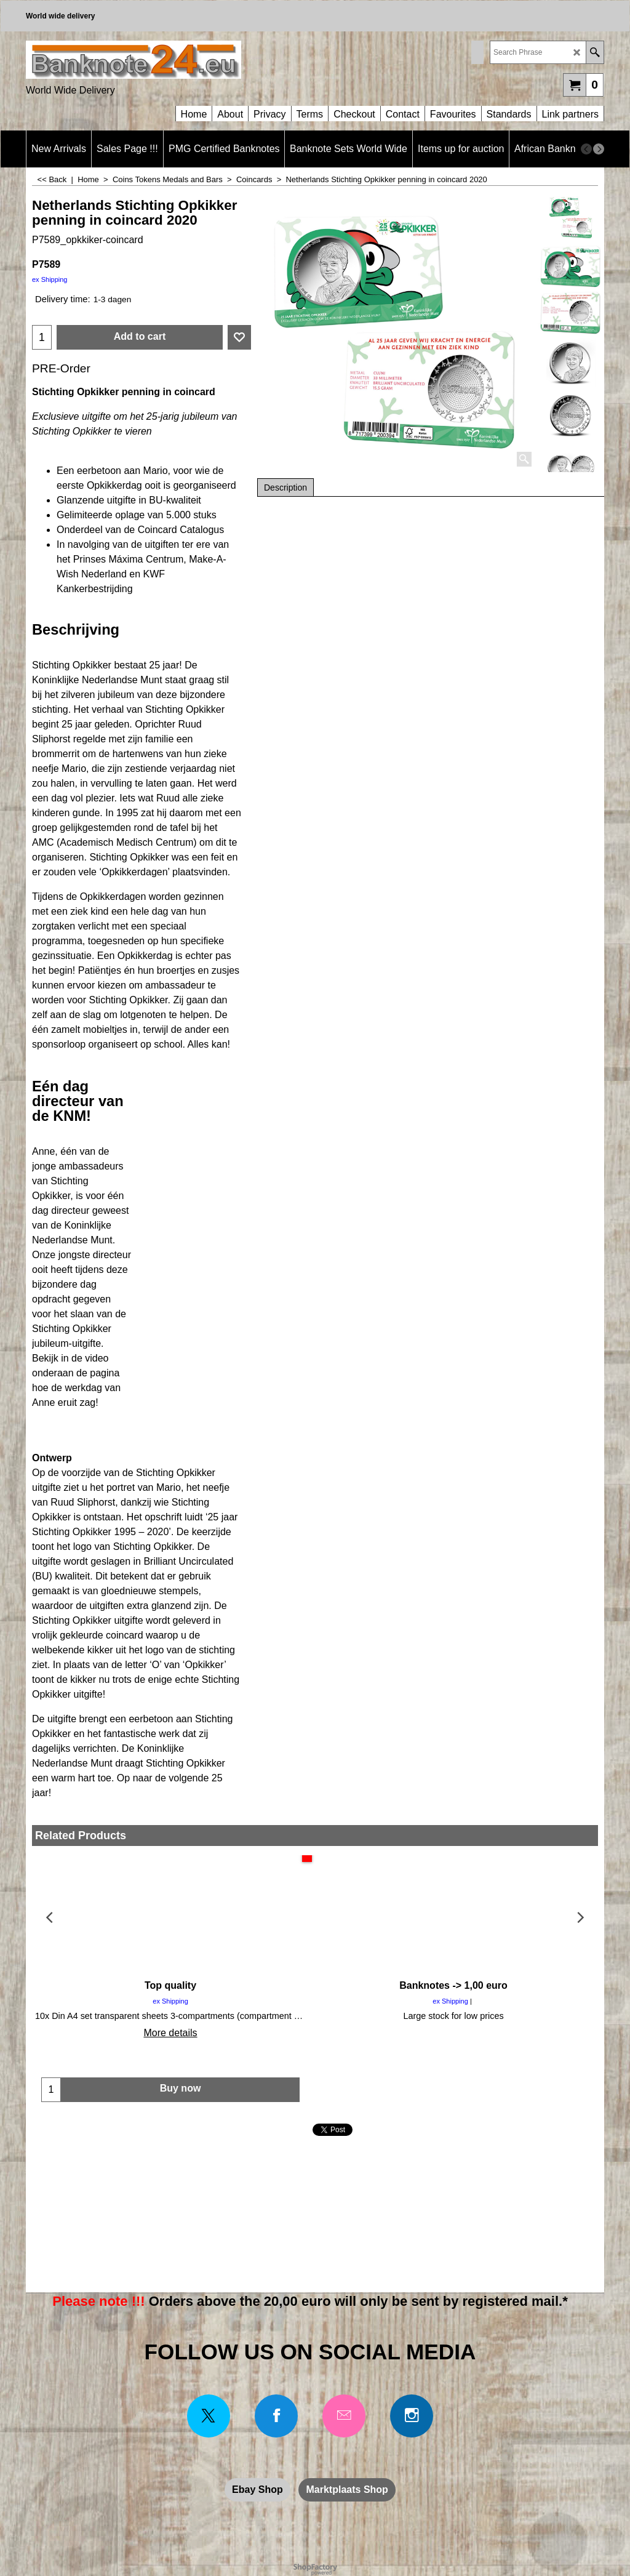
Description (285, 487)
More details (170, 2033)
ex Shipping (50, 279)
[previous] (586, 148)
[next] (598, 148)
